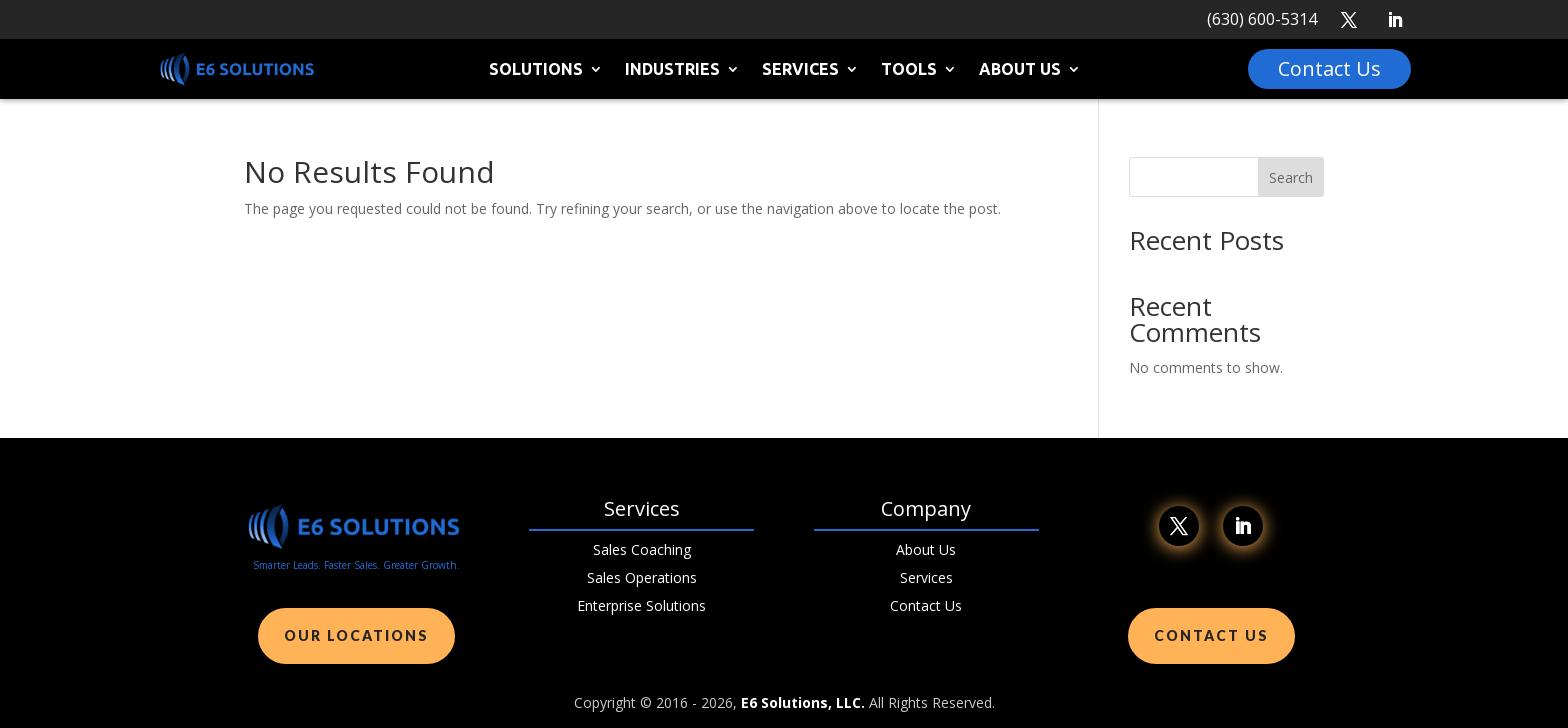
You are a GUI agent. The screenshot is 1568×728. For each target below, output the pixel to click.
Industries (672, 70)
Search (1291, 177)
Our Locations (356, 635)
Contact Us (926, 605)
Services (800, 70)
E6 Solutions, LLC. (803, 702)
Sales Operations (642, 577)
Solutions (536, 70)
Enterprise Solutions (641, 605)
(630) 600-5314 (1262, 19)
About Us (1020, 70)
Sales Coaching (642, 549)
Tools (909, 70)
